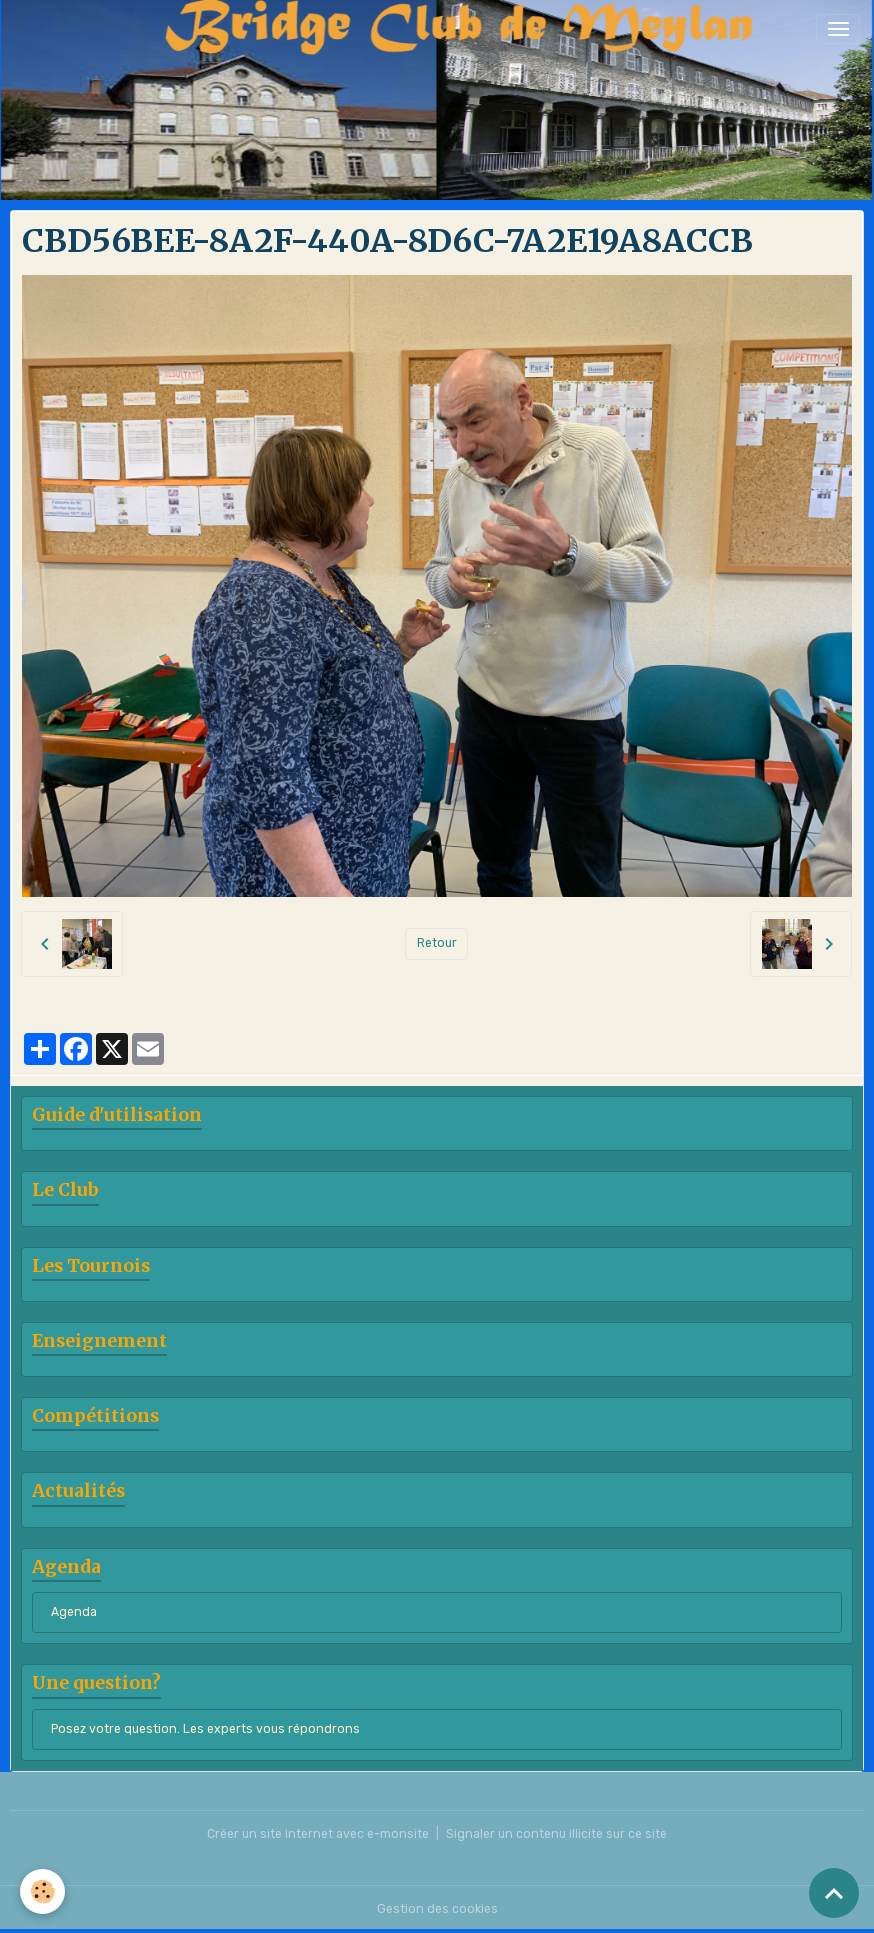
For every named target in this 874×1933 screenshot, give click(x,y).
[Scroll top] (834, 1893)
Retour (437, 943)
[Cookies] (42, 1891)
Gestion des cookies (437, 1909)
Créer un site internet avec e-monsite (318, 1834)
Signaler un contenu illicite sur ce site (556, 1834)
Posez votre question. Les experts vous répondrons (205, 1729)
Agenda (74, 1612)
